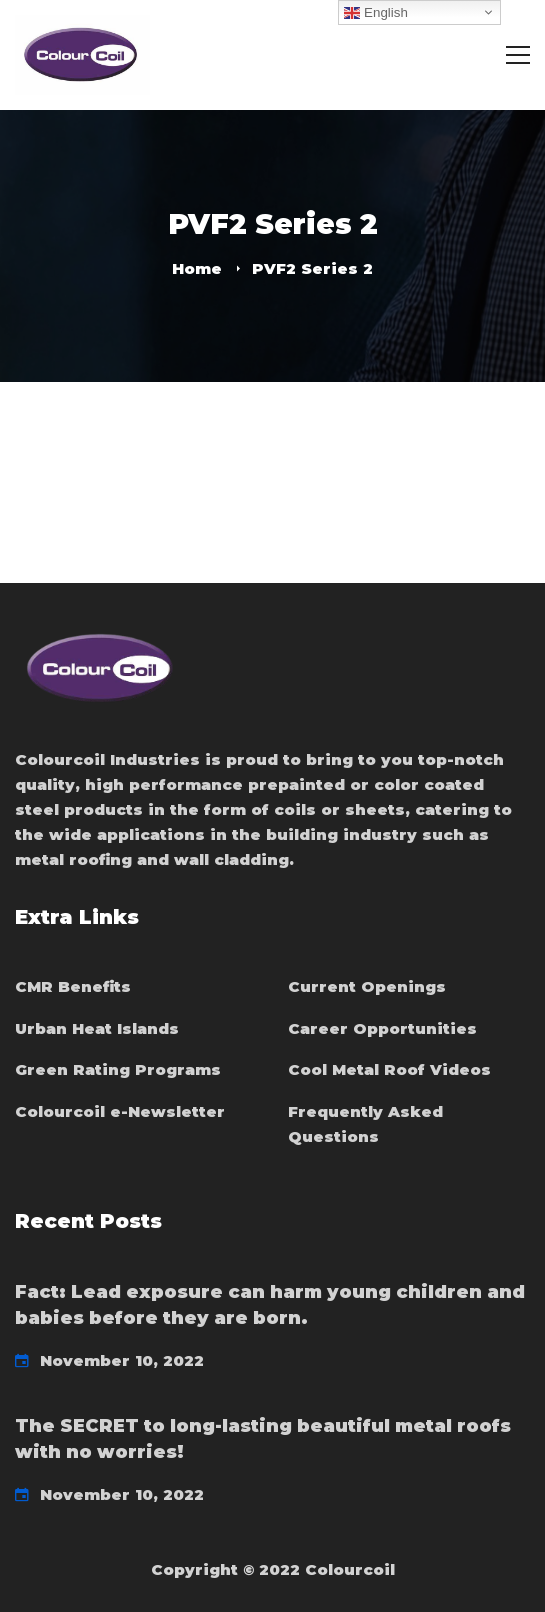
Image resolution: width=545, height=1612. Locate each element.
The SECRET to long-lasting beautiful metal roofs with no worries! (263, 1439)
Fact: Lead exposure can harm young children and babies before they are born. (270, 1305)
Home (197, 268)
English (375, 12)
